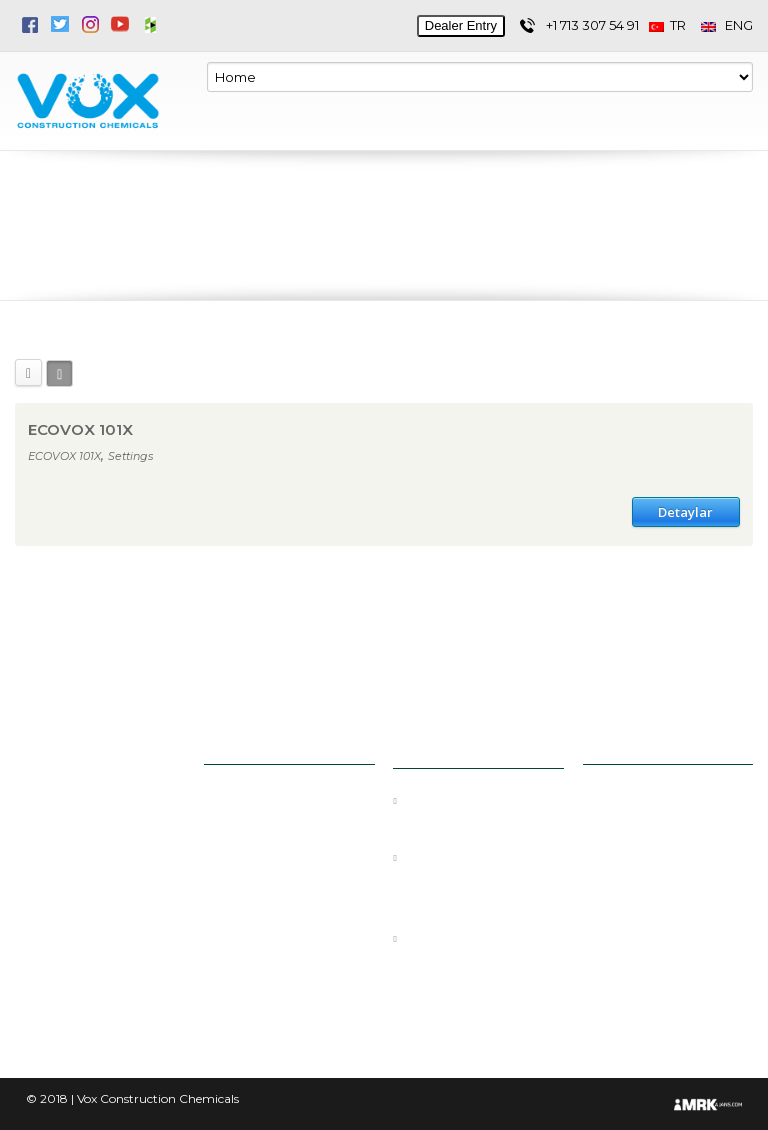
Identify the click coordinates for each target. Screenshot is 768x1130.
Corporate (252, 833)
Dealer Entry (461, 25)
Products (250, 865)
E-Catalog (252, 929)
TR (675, 25)
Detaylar (685, 512)
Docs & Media (266, 897)
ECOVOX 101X (80, 429)
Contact (246, 961)
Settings (130, 456)
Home (240, 801)
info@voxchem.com (669, 815)
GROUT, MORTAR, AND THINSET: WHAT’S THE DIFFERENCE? (476, 877)
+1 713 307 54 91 (592, 25)
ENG (727, 25)
